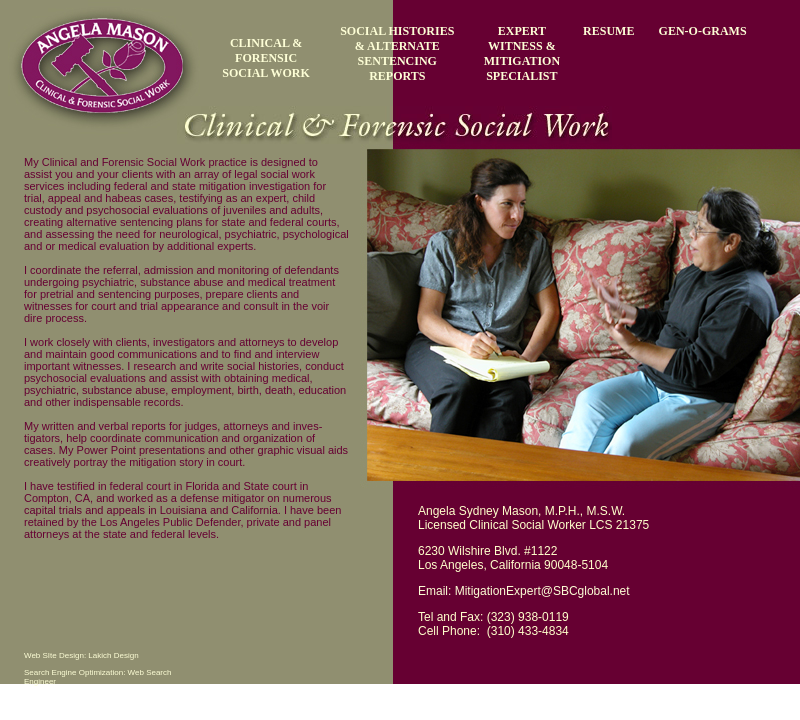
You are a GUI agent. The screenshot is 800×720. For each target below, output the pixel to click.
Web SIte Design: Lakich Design (81, 655)
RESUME (608, 31)
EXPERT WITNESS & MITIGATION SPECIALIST (522, 53)
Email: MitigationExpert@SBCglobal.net (524, 591)
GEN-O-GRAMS (703, 31)
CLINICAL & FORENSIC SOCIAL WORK (265, 58)
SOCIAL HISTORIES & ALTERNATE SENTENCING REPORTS (397, 53)
